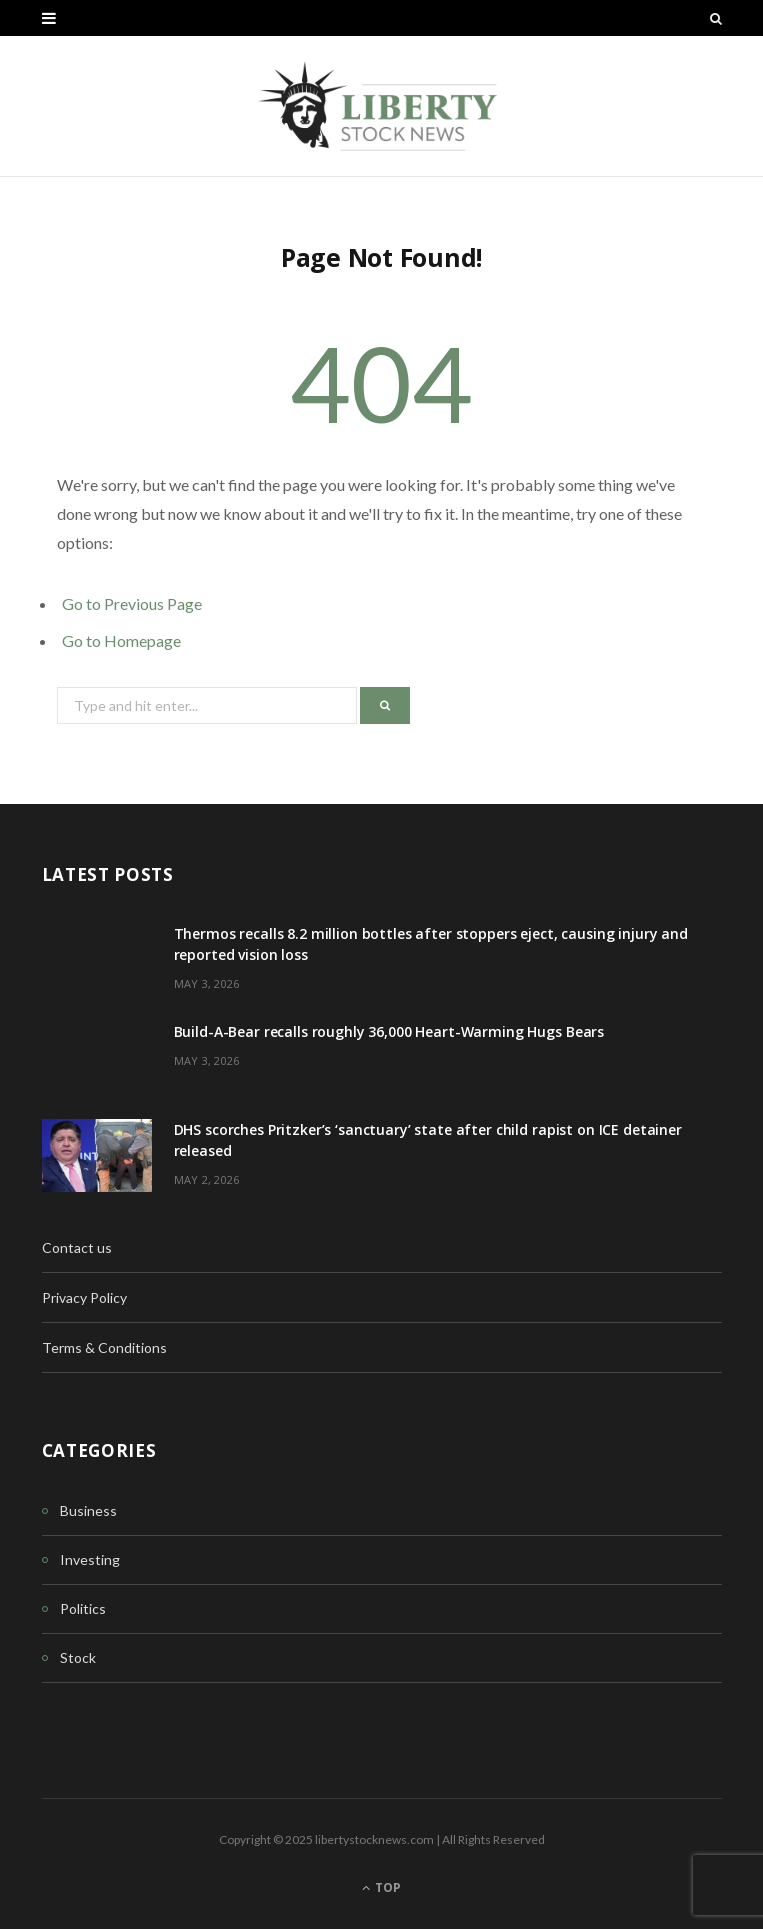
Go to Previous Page (132, 603)
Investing (90, 1559)
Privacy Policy (84, 1297)
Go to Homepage (121, 640)
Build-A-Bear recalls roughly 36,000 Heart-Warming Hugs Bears (389, 1031)
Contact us (77, 1247)
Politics (83, 1608)
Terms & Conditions (104, 1347)
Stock (78, 1657)
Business (88, 1510)
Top (381, 1887)
